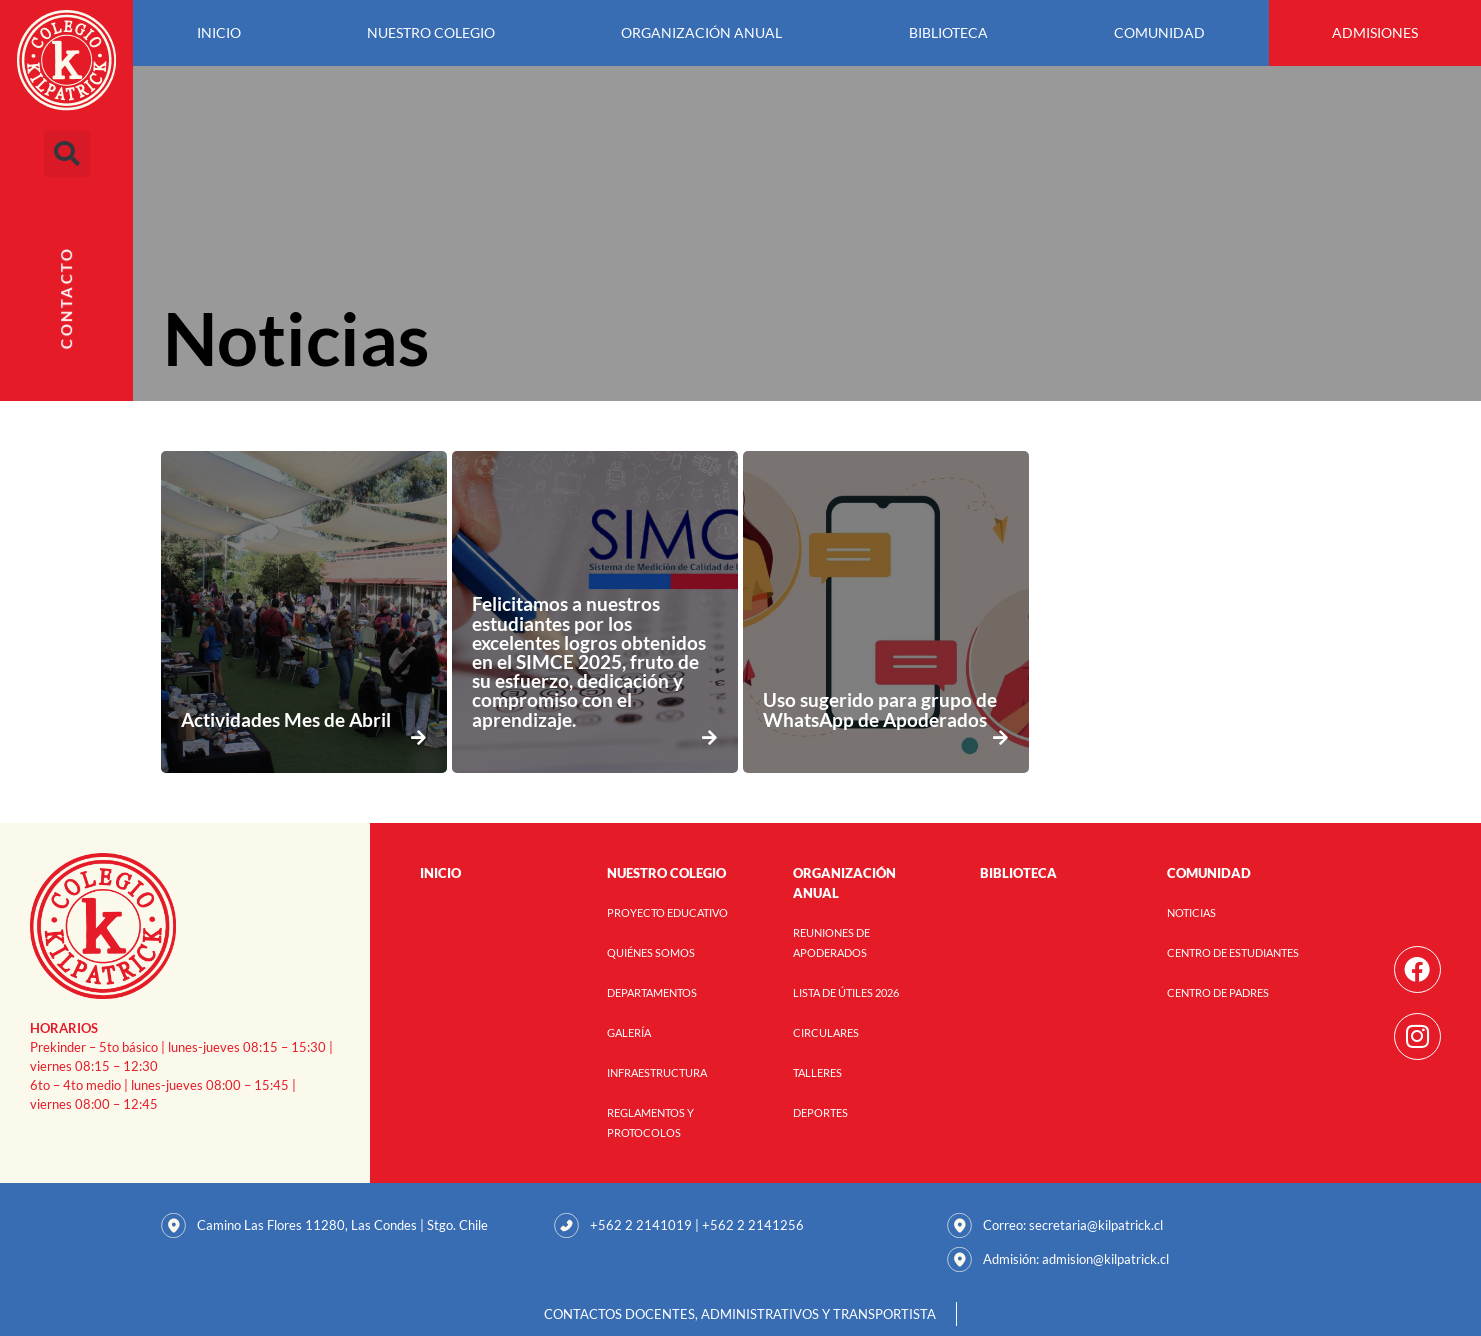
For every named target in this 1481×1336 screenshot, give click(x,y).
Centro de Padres (1218, 992)
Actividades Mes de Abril (286, 719)
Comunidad (1159, 32)
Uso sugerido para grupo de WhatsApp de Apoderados (880, 709)
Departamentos (652, 992)
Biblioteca (948, 32)
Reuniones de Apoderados (831, 942)
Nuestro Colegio (431, 32)
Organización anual (701, 32)
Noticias (1191, 912)
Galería (629, 1032)
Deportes (820, 1112)
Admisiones (1375, 32)
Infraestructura (657, 1072)
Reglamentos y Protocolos (650, 1122)
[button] (67, 154)
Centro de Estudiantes (1233, 952)
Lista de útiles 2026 (846, 992)
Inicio (219, 32)
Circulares (826, 1032)
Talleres (817, 1072)
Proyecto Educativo (667, 912)
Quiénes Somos (651, 952)
